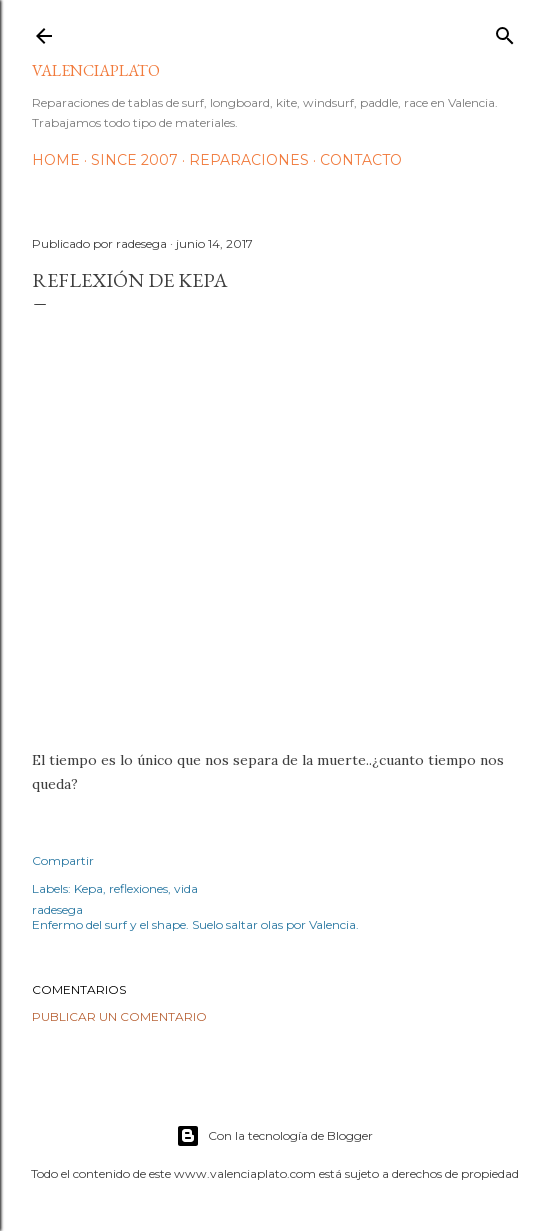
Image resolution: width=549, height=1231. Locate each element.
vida (186, 888)
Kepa (88, 888)
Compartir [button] (63, 860)
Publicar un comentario (119, 1016)
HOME (56, 160)
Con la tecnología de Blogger (274, 1136)
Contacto (361, 160)
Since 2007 (134, 160)
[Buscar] (505, 31)
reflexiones (138, 888)
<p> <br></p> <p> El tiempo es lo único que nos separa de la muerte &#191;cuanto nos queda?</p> (274, 521)
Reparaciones (249, 160)
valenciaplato (96, 70)
